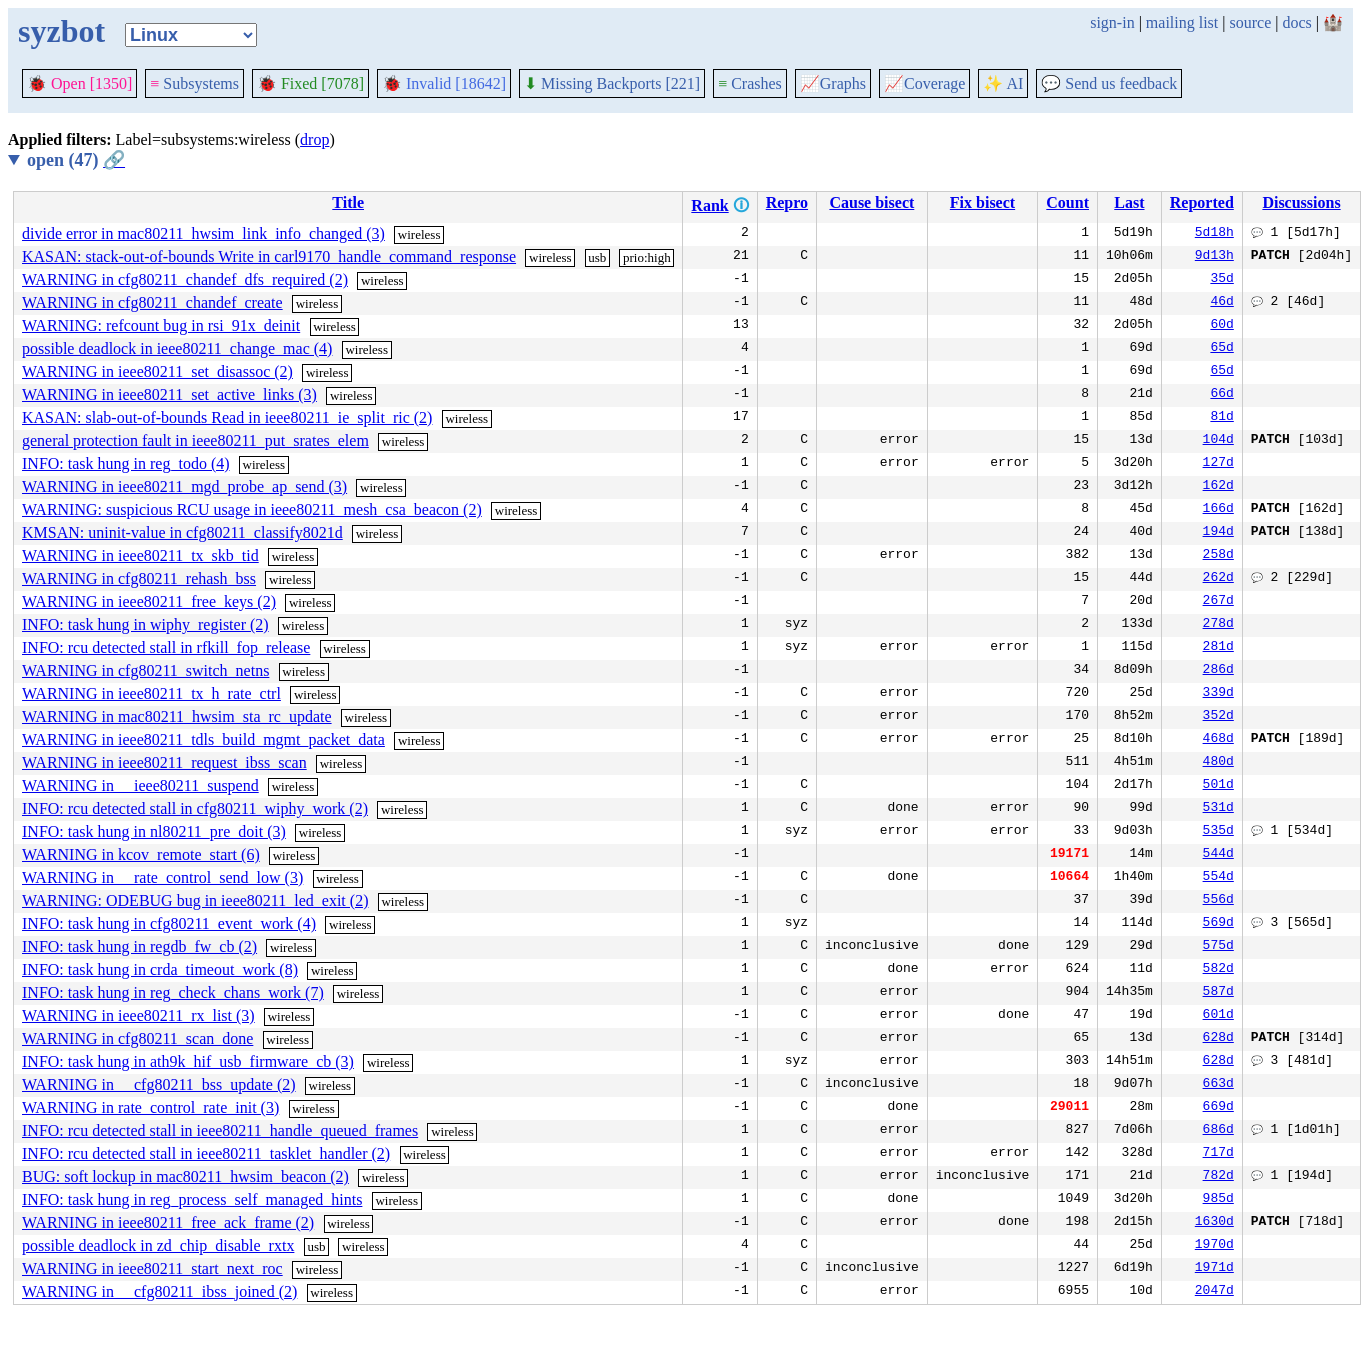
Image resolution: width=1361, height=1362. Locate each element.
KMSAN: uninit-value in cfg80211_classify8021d (182, 532)
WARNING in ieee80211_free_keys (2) (149, 601)
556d (1218, 901)
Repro (787, 202)
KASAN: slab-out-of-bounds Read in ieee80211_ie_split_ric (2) (227, 417)
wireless (419, 234)
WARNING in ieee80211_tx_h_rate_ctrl (151, 693)
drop (314, 139)
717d (1218, 1154)
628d (1218, 1039)
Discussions (1301, 202)
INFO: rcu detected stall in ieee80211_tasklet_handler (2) (206, 1153)
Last (1129, 202)
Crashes (750, 83)
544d (1218, 855)
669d (1218, 1108)
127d (1218, 464)
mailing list (1182, 22)
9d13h (1214, 257)
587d (1218, 993)
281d (1218, 648)
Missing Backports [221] (612, 83)
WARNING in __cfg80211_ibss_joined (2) (159, 1291)
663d (1218, 1085)
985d (1218, 1200)
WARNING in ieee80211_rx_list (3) (138, 1015)
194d (1218, 533)
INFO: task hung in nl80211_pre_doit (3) (154, 831)
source (1251, 22)
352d (1218, 717)
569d (1218, 924)
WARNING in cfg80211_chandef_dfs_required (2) (185, 279)
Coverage (924, 83)
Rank (709, 205)
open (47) (76, 160)
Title (348, 202)
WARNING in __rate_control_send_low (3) (162, 877)
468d (1218, 740)
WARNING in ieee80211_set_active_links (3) (169, 394)
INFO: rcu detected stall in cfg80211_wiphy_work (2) (195, 808)
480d (1218, 763)
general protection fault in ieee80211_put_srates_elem (195, 440)
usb (597, 257)
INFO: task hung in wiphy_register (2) (145, 624)
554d (1218, 878)
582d (1218, 970)
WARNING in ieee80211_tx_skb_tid (140, 555)
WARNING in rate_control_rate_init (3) (150, 1107)
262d (1218, 579)
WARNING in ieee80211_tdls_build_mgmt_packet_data (203, 739)
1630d (1214, 1223)
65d (1221, 349)
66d (1221, 395)
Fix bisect (982, 202)
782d (1218, 1177)
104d (1218, 441)
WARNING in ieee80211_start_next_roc (152, 1268)
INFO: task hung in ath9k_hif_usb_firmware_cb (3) (188, 1061)
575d (1218, 947)
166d (1218, 510)
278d (1218, 625)
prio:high (647, 257)
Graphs (833, 83)
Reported (1202, 202)
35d (1221, 280)
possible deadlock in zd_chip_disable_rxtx (158, 1245)
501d (1218, 786)
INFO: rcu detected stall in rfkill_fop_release (166, 647)
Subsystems (194, 83)
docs (1296, 22)
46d (1221, 303)
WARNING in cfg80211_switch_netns (145, 670)
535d (1218, 832)
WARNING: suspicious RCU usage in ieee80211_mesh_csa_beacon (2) (252, 509)
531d (1218, 809)
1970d (1214, 1246)
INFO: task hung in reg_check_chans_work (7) (173, 992)
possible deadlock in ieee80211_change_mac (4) (177, 348)
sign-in (1112, 22)
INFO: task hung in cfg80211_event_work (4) (169, 923)
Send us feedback (1109, 83)
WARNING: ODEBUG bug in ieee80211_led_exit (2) (195, 900)
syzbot (61, 31)
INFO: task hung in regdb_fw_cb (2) (139, 946)
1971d (1214, 1269)
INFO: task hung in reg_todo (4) (126, 463)
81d (1221, 418)
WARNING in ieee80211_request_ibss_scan (164, 762)
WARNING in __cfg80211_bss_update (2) (159, 1084)
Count (1067, 202)
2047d (1214, 1292)
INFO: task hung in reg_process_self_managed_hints (192, 1199)
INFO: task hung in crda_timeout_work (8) (160, 969)
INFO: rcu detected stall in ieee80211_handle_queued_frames (220, 1130)
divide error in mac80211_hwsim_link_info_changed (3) (203, 233)
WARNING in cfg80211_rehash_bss (139, 578)
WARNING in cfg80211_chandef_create (152, 302)
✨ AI (1003, 83)
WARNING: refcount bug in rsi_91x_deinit (161, 325)
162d (1218, 487)
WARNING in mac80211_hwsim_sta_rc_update (177, 716)
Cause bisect (871, 202)
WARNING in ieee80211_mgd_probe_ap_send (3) (184, 486)
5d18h (1214, 234)
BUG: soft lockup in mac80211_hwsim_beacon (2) (185, 1176)
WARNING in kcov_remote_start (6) (141, 854)
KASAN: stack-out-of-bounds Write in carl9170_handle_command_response (269, 256)
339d (1218, 694)
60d (1221, 326)
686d (1218, 1131)
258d (1218, 556)
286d (1218, 671)
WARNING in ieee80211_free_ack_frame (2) (168, 1222)
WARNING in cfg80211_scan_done (137, 1038)
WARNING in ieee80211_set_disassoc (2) (157, 371)
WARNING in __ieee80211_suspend (140, 785)
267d (1218, 602)
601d (1218, 1016)
